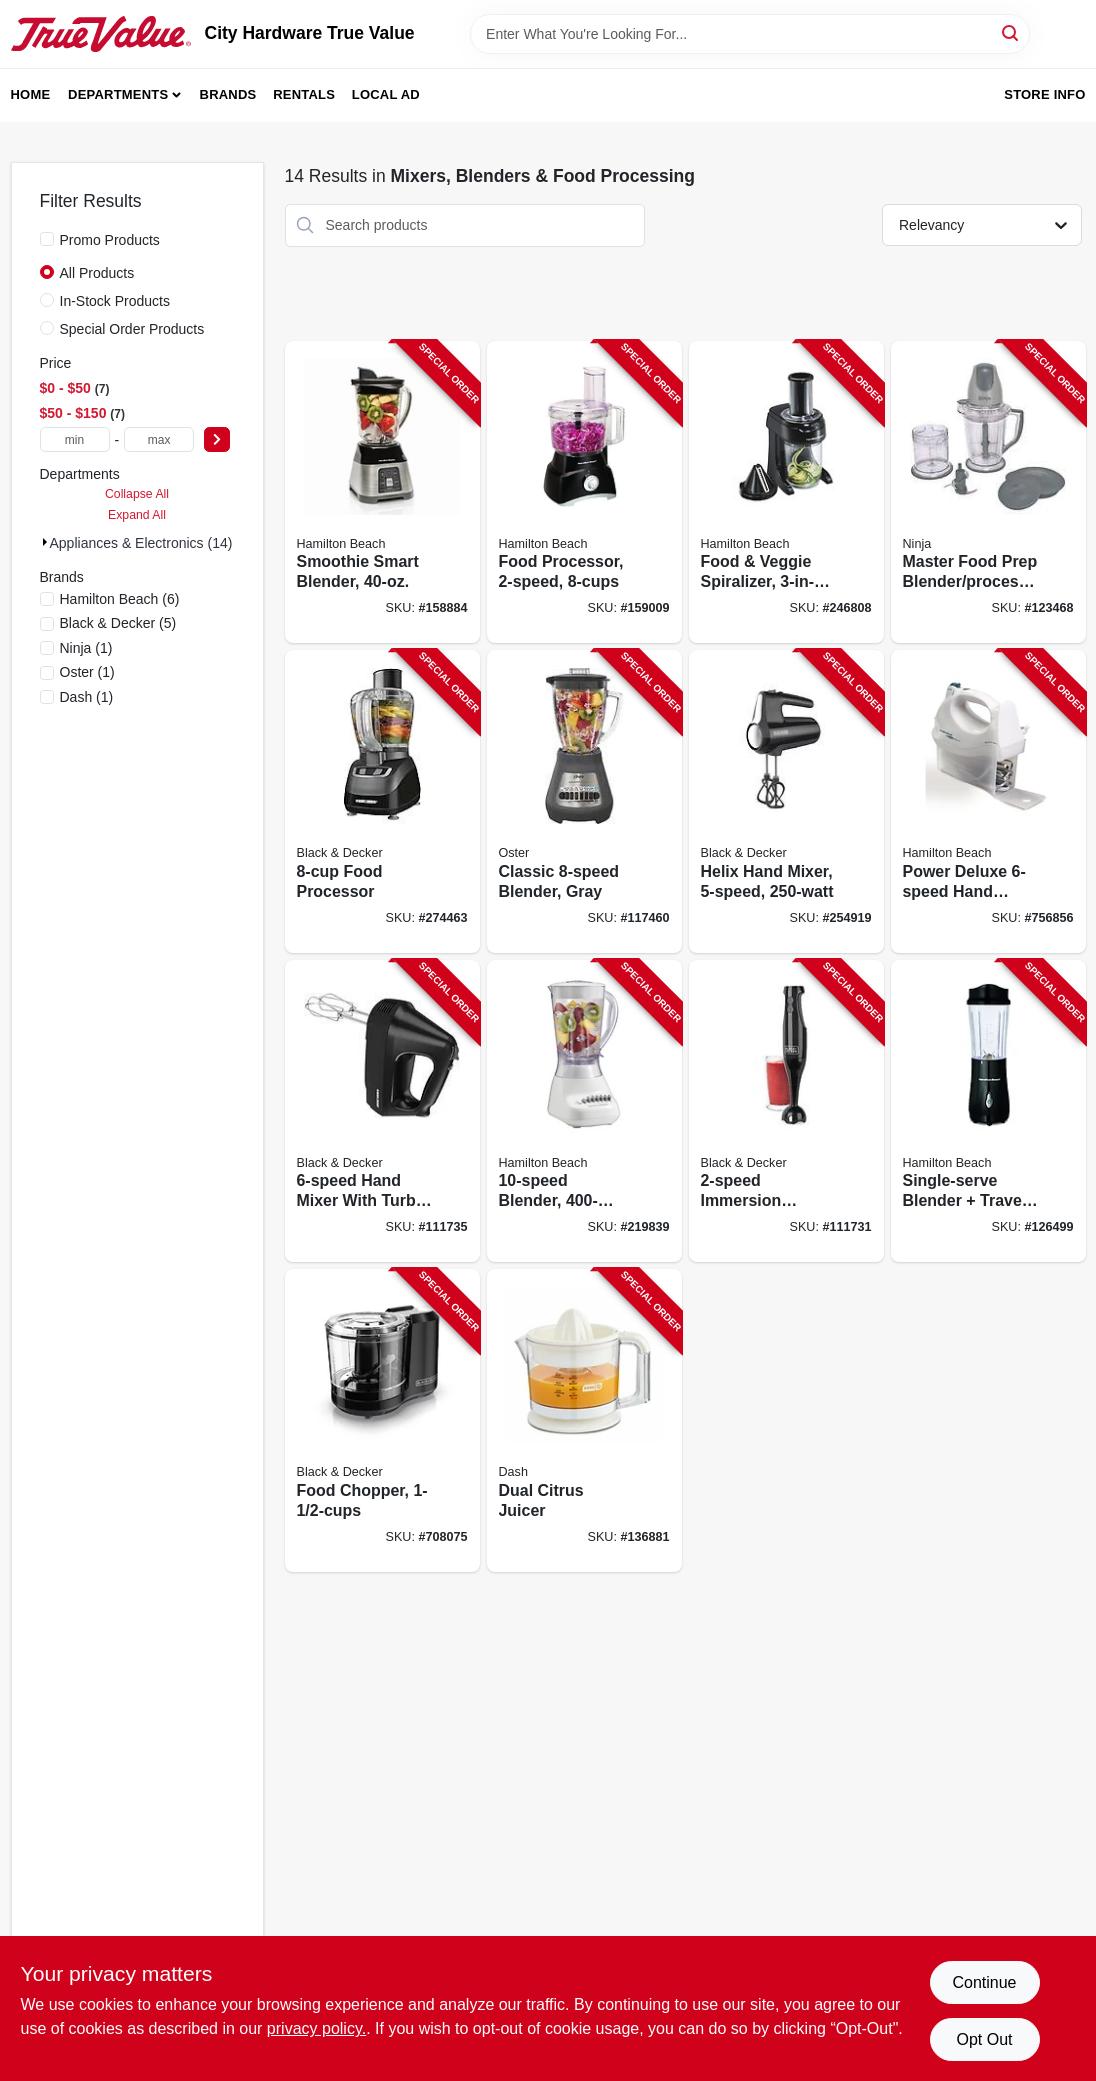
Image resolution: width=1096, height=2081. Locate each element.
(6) (120, 599)
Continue (984, 1982)
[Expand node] (45, 542)
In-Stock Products (115, 301)
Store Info (1044, 94)
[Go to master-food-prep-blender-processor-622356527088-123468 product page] (988, 492)
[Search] (1011, 32)
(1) (86, 648)
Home (31, 94)
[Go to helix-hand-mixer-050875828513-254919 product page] (786, 801)
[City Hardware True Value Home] (101, 34)
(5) (118, 623)
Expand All (137, 515)
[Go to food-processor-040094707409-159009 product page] (584, 492)
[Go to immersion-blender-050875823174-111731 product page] (786, 1111)
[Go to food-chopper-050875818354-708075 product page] (382, 1420)
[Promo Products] (47, 239)
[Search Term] (750, 34)
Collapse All (137, 494)
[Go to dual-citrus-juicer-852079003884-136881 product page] (584, 1420)
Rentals (304, 94)
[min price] (75, 439)
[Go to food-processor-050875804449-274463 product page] (382, 801)
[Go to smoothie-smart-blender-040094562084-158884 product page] (382, 492)
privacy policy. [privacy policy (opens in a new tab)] (316, 2028)
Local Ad (386, 94)
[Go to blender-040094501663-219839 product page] (584, 1111)
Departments (118, 94)
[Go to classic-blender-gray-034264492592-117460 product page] (584, 801)
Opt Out (984, 2039)
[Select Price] (217, 439)
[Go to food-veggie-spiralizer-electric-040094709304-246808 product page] (786, 492)
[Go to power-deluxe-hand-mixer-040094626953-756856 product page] (988, 801)
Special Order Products (132, 329)
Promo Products (110, 240)
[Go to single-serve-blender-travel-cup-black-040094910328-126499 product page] (988, 1111)
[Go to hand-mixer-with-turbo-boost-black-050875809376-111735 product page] (382, 1111)
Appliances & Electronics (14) (141, 543)
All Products (97, 273)
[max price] (159, 439)
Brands (228, 94)
